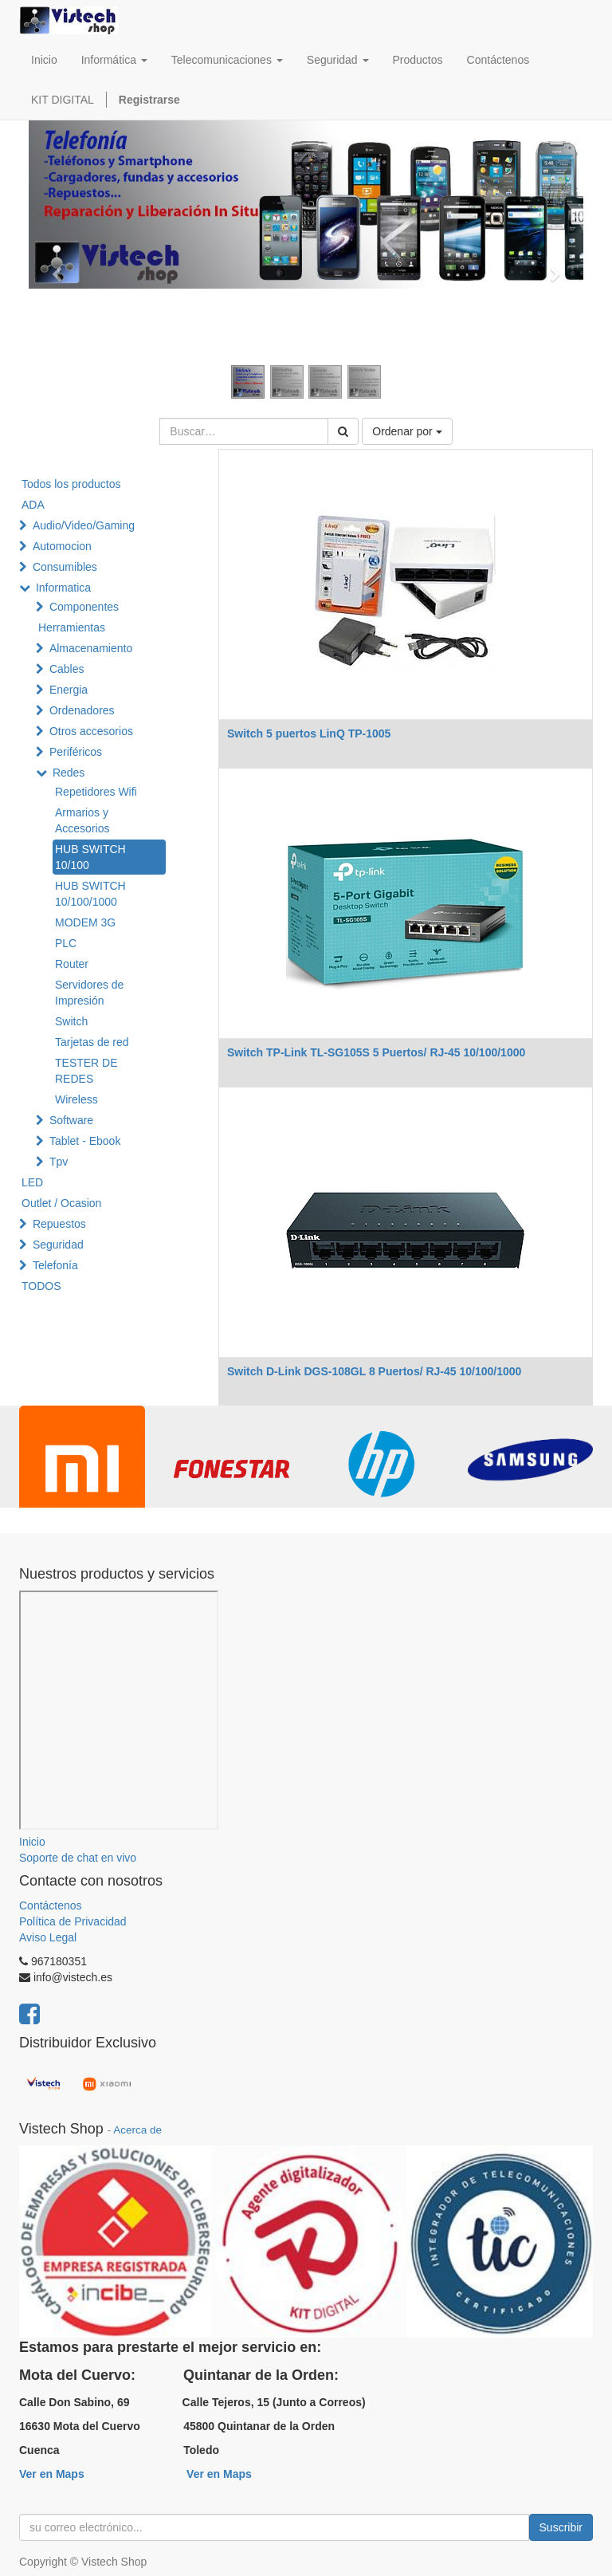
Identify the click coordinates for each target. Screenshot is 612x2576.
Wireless (76, 1099)
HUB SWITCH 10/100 (90, 857)
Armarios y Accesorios (82, 820)
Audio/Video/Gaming (84, 525)
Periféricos (75, 751)
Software (71, 1120)
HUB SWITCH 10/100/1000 (90, 893)
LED (32, 1182)
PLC (65, 943)
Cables (66, 669)
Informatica (63, 587)
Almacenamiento (90, 648)
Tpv (58, 1161)
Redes (68, 772)
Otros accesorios (91, 731)
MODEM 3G (85, 922)
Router (71, 964)
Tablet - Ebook (85, 1141)
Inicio (32, 1841)
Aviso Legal (47, 1937)
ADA (33, 504)
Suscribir (561, 2527)
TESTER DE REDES (86, 1070)
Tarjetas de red (92, 1042)
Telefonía (55, 1265)
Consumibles (65, 566)
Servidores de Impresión (89, 992)
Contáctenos (50, 1905)
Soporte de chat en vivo (77, 1857)
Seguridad (58, 1244)
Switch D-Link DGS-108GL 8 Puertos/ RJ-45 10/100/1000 (374, 1371)
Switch (71, 1021)
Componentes (84, 606)
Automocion (62, 546)
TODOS (41, 1286)
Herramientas (71, 627)
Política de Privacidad (73, 1921)
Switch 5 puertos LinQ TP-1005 (308, 733)
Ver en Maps (51, 2474)
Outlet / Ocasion (61, 1203)
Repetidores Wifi (96, 791)
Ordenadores (82, 710)
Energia (68, 689)
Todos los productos (71, 484)
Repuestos (59, 1223)
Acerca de (137, 2130)
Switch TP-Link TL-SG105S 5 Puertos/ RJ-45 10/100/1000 (376, 1052)
